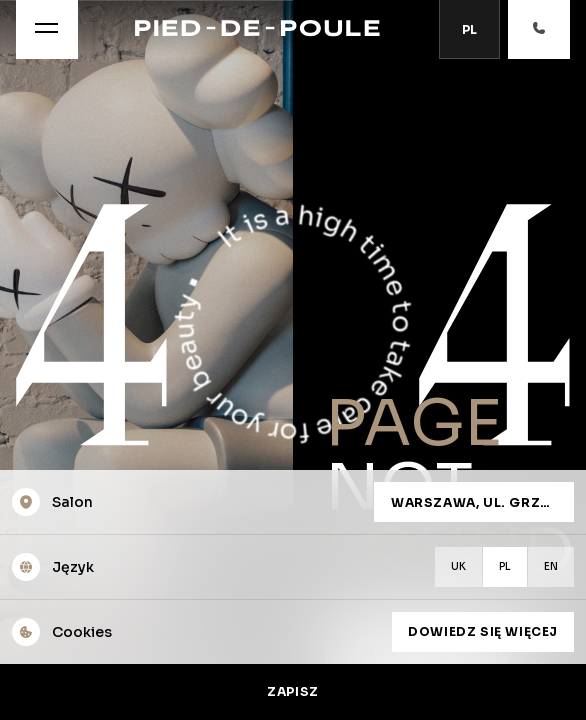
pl (505, 566)
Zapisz (293, 691)
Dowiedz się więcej (483, 631)
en (551, 566)
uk (458, 566)
